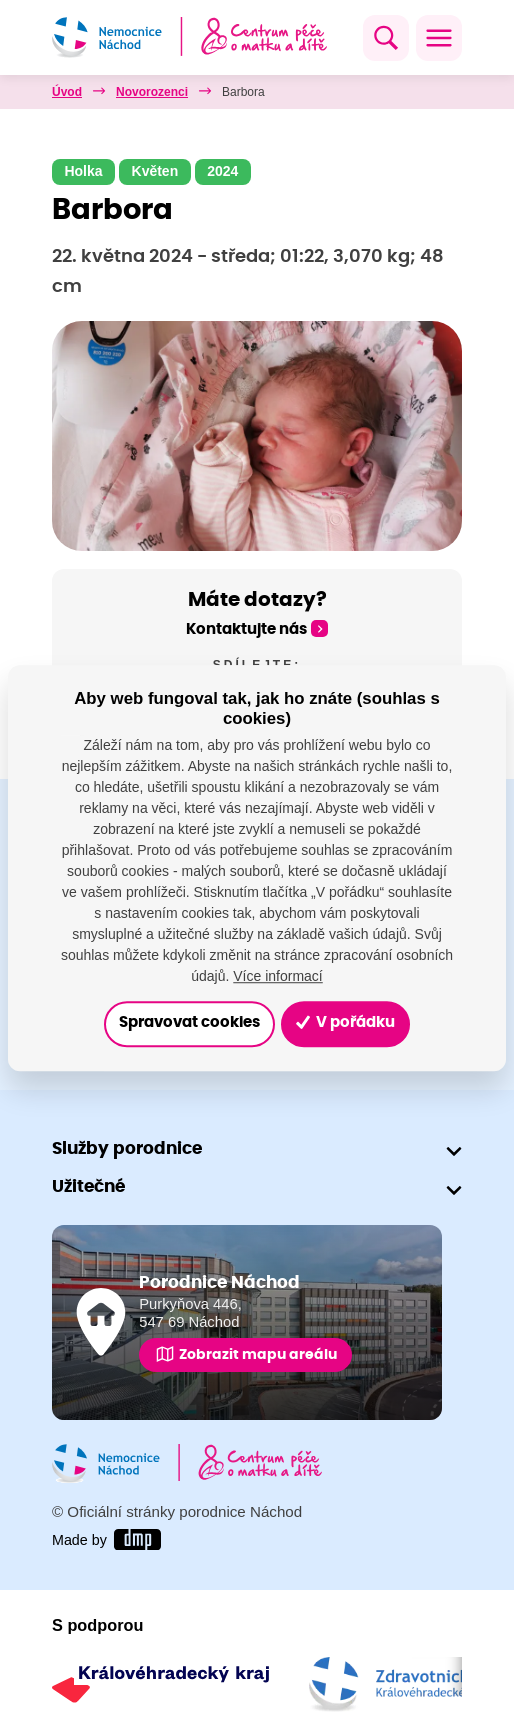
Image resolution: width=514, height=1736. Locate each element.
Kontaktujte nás (246, 629)
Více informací (277, 976)
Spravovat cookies (189, 1023)
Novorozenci (152, 92)
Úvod (67, 92)
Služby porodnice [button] (127, 1148)
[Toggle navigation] (439, 38)
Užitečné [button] (88, 1186)
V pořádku (345, 1022)
